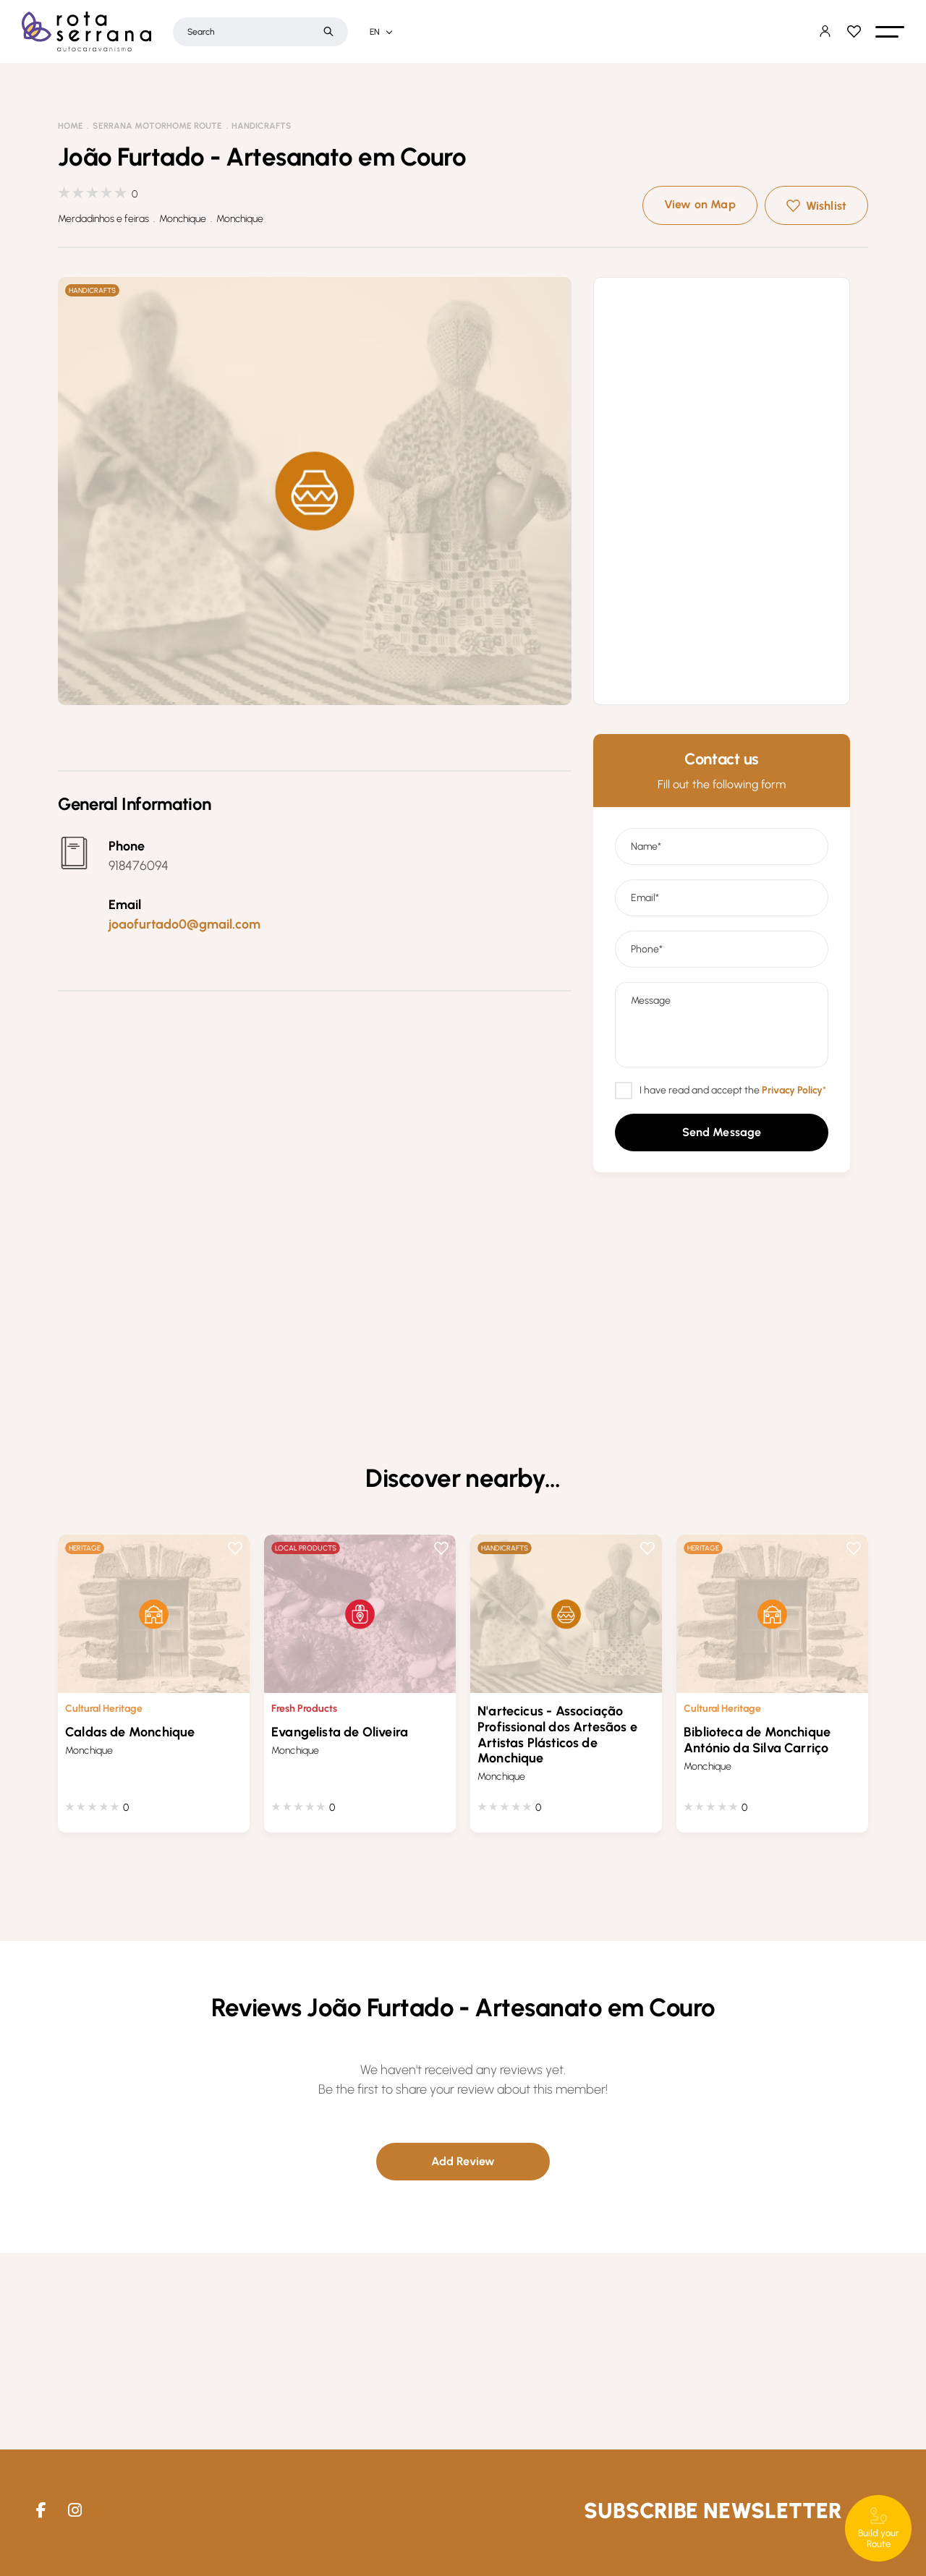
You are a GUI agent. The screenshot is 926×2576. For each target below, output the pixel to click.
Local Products (305, 1548)
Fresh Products (304, 1708)
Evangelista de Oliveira (339, 1732)
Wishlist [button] (826, 206)
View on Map (700, 204)
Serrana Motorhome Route (157, 126)
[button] (889, 32)
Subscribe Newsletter (713, 2510)
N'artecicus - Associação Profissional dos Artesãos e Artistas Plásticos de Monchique (557, 1734)
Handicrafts (262, 126)
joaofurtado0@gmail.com (184, 924)
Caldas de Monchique (130, 1732)
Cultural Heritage (104, 1708)
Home (70, 126)
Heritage (85, 1548)
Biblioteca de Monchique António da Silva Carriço (757, 1740)
